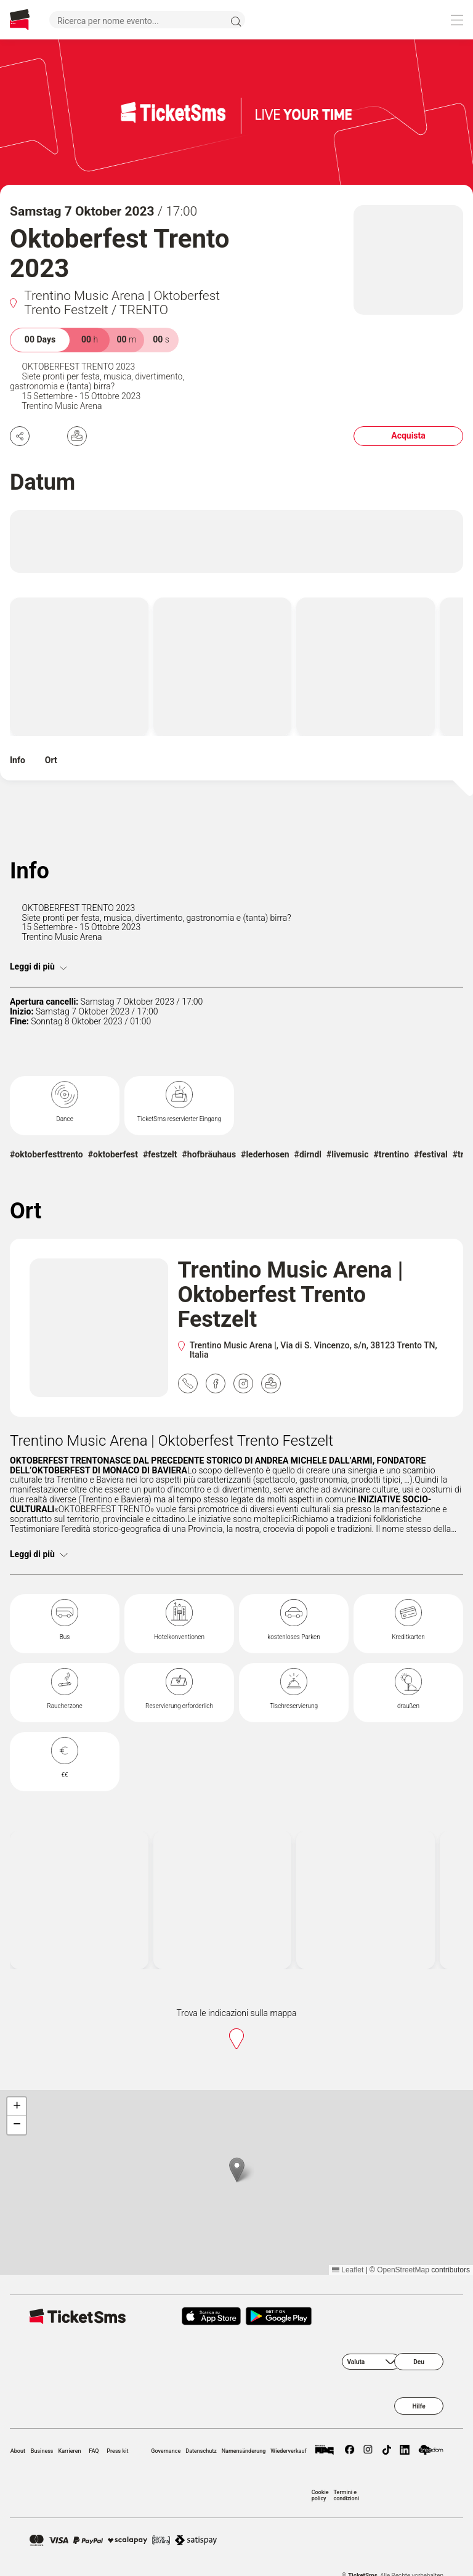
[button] (237, 2169)
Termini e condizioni (346, 2495)
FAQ (94, 2451)
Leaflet (347, 2270)
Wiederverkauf (288, 2451)
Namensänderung (244, 2451)
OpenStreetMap (403, 2270)
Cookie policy (320, 2495)
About (17, 2451)
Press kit (117, 2451)
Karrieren (70, 2451)
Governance (165, 2451)
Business (42, 2451)
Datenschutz (200, 2451)
